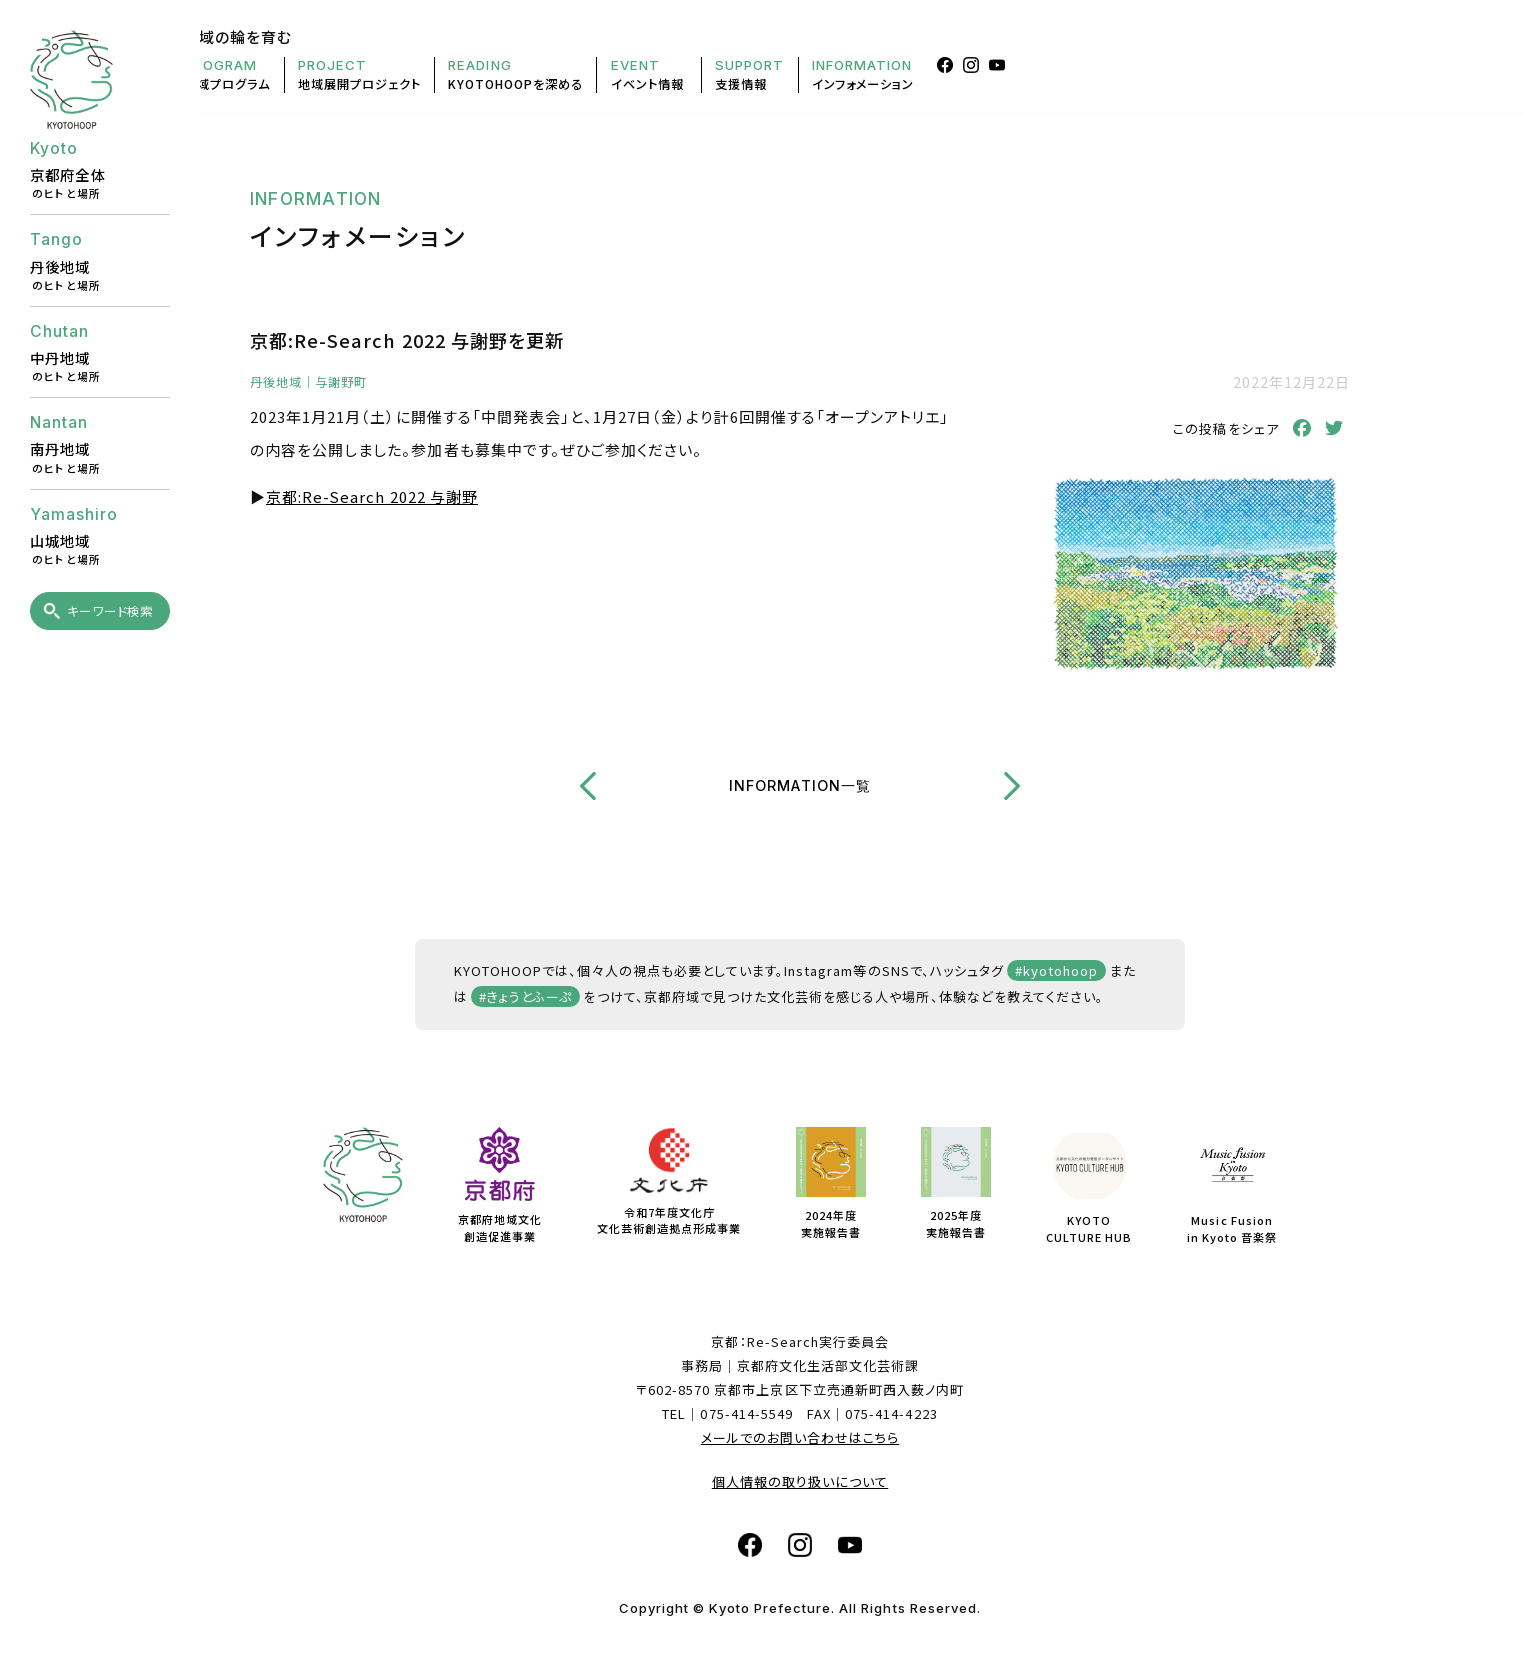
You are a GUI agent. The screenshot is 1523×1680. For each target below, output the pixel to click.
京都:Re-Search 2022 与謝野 (372, 496)
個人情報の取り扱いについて (800, 1481)
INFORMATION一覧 (800, 785)
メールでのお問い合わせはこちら (800, 1437)
